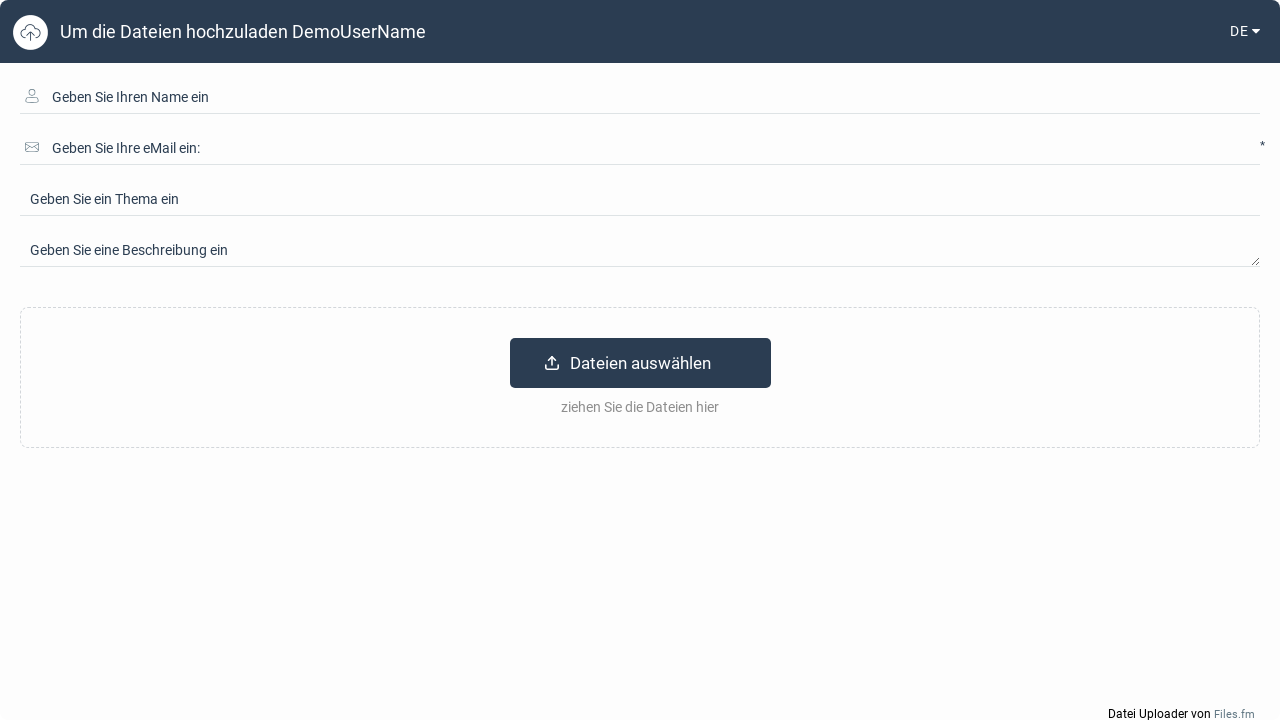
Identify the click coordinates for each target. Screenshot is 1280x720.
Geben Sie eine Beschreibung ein (129, 250)
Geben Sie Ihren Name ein (130, 97)
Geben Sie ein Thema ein (104, 199)
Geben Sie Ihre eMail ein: (126, 148)
